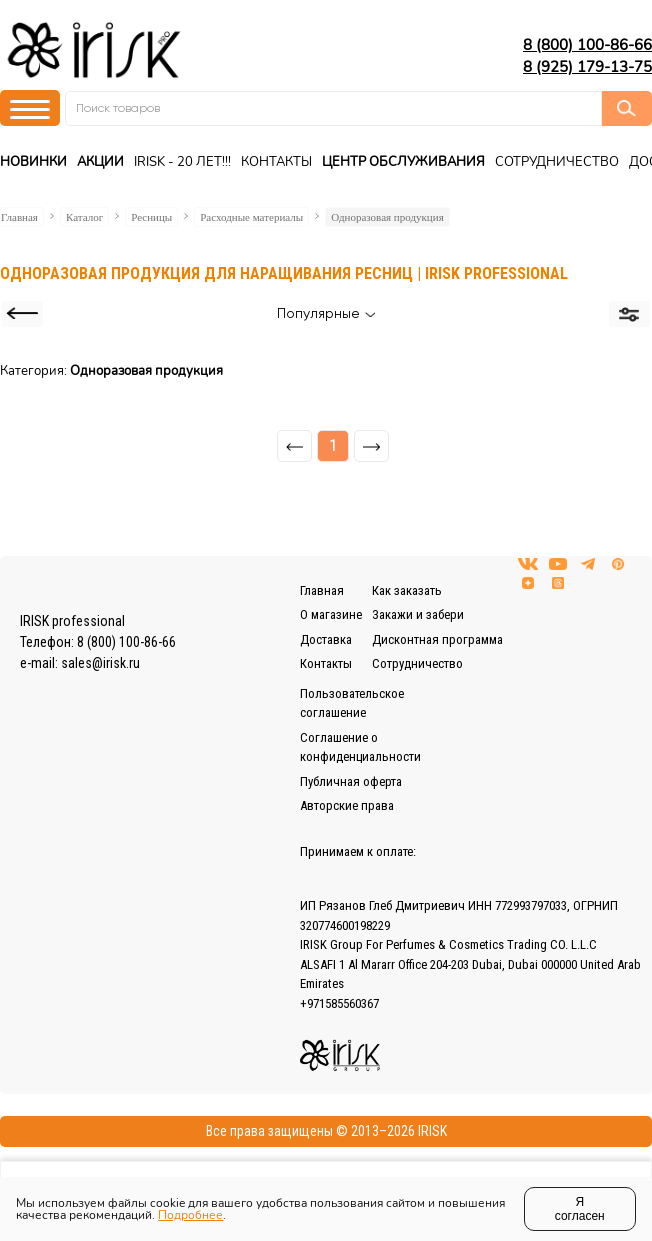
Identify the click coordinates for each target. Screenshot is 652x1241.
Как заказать (407, 590)
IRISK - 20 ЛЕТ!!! (182, 162)
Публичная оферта (351, 781)
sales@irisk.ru (100, 663)
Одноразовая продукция (387, 217)
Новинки (33, 162)
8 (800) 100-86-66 (587, 45)
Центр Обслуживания (403, 162)
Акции (100, 162)
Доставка (326, 639)
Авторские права (347, 805)
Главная (19, 217)
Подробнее (190, 1215)
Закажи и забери (418, 614)
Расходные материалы (251, 217)
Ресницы (151, 217)
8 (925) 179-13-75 (587, 67)
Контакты (276, 162)
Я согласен (580, 1209)
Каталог (84, 217)
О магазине (331, 614)
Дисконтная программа (437, 639)
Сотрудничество (557, 162)
